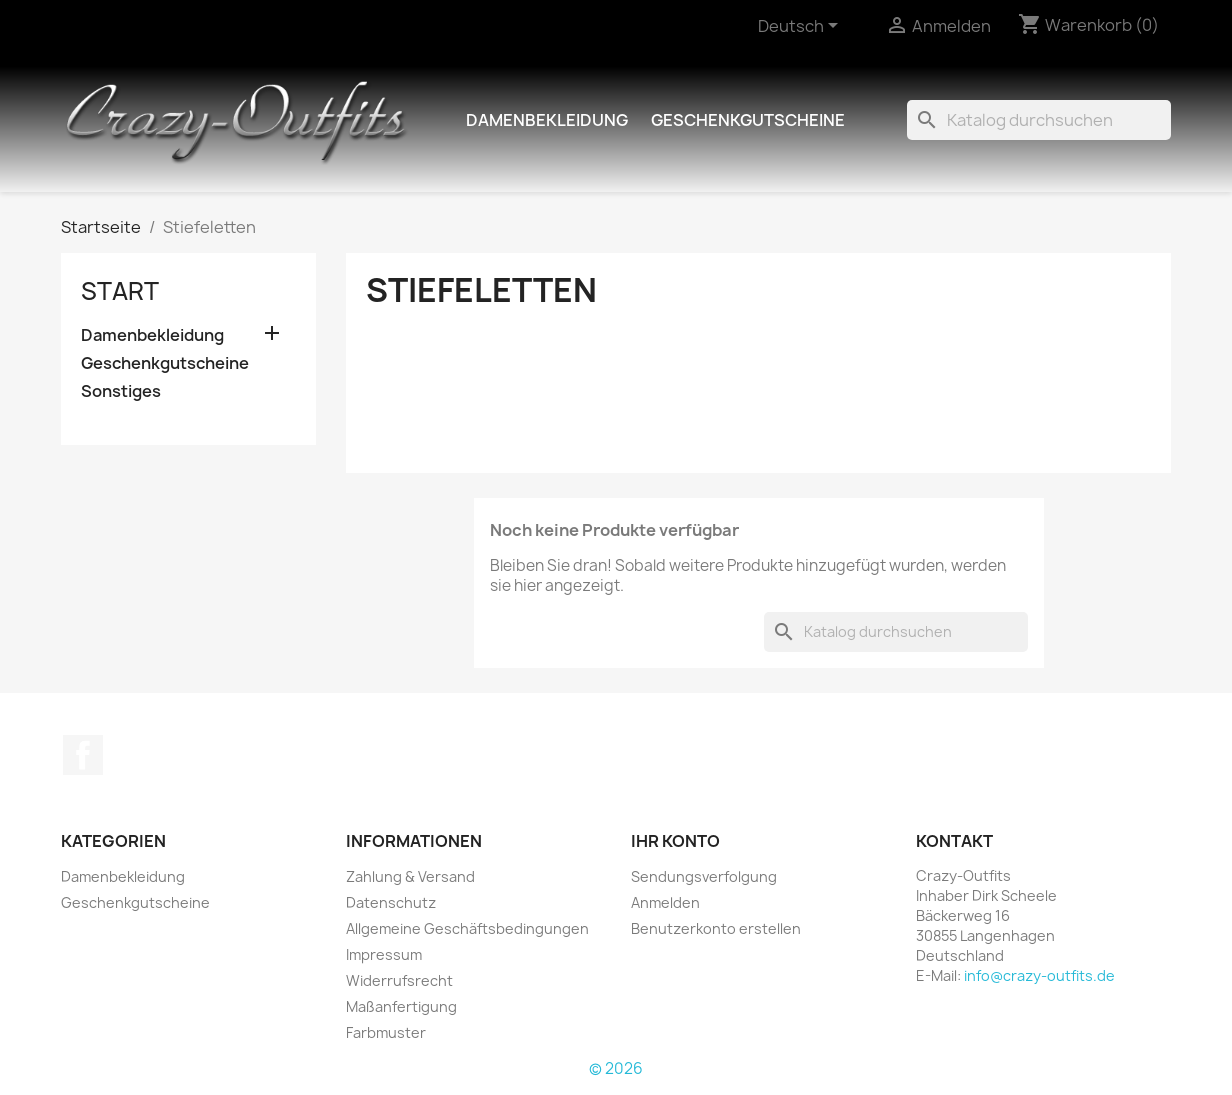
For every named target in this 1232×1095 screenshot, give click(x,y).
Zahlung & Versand (410, 876)
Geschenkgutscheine (748, 120)
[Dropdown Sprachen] (801, 27)
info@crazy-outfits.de (1039, 975)
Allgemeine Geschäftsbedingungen (467, 928)
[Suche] (1039, 120)
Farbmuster (386, 1032)
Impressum (384, 954)
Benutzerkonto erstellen (716, 928)
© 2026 (616, 1068)
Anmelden (665, 902)
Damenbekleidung (547, 120)
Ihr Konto (675, 841)
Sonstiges (121, 391)
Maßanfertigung (401, 1006)
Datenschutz (391, 902)
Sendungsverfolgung (704, 876)
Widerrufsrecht (399, 980)
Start (120, 291)
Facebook (83, 755)
